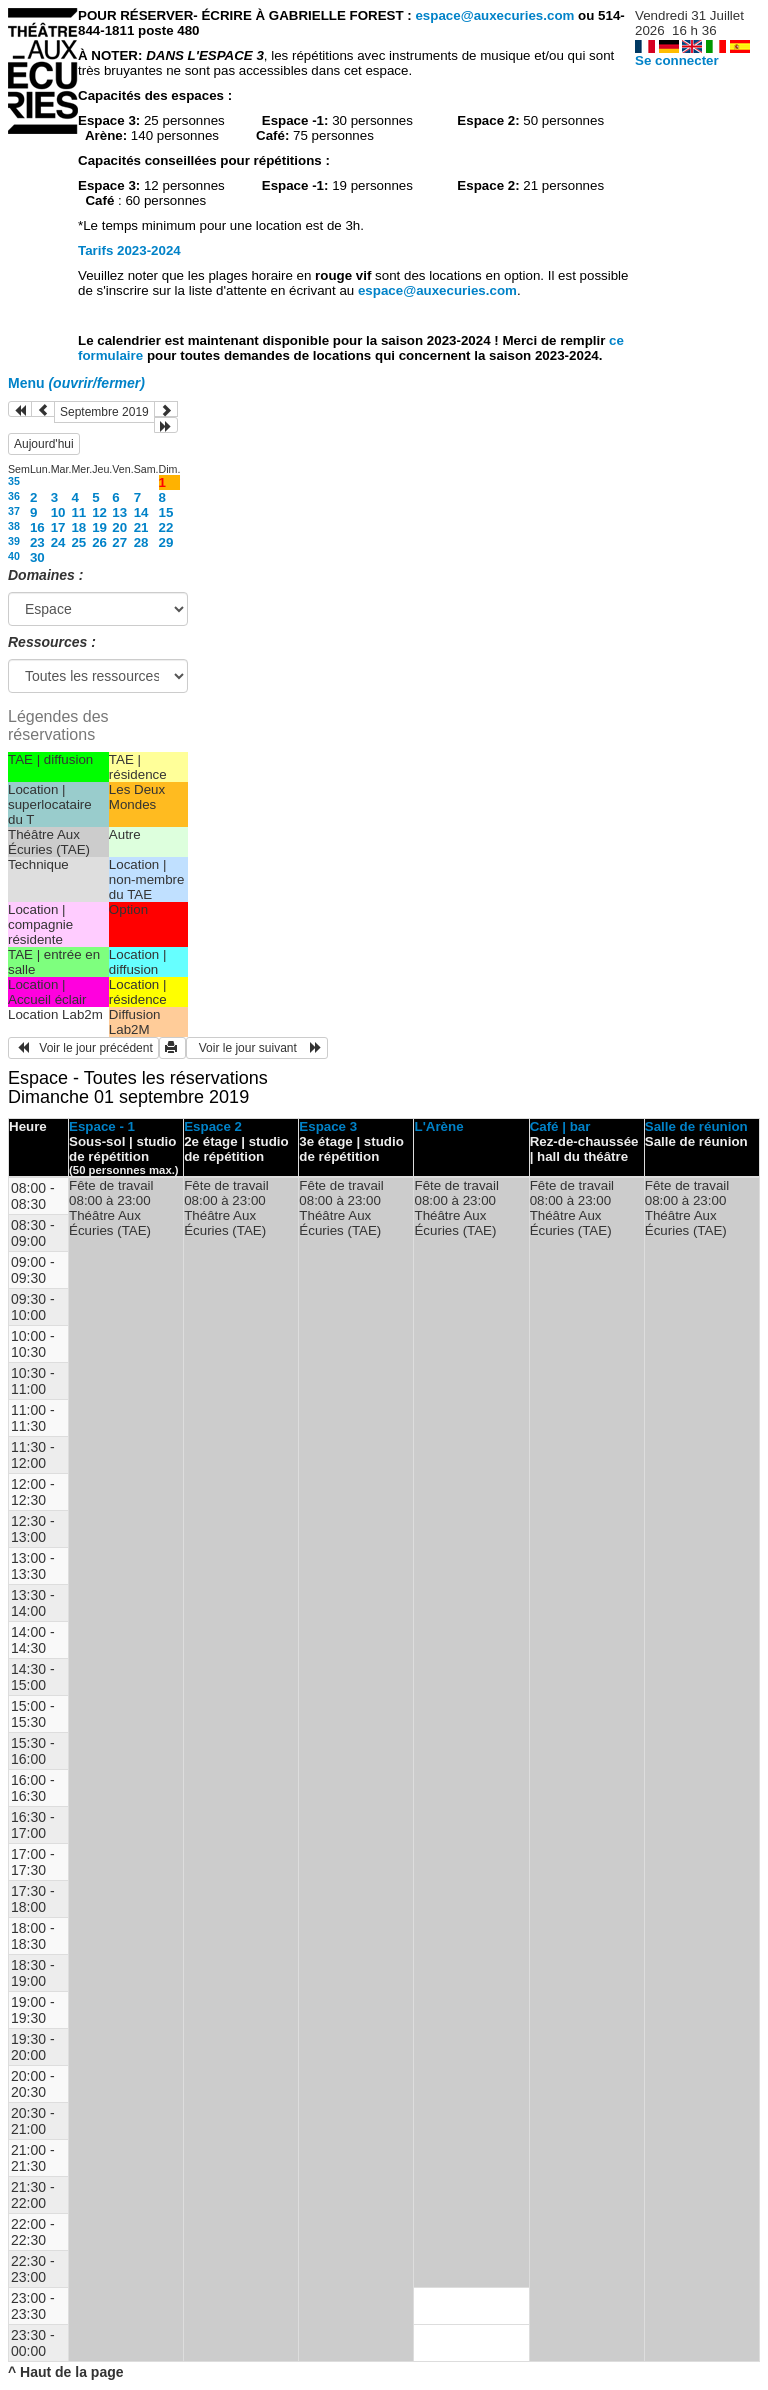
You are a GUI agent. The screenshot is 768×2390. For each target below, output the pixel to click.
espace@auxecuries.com (494, 15)
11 (78, 512)
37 (14, 511)
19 (99, 527)
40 (14, 556)
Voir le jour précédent (83, 1048)
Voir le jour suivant (257, 1048)
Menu (76, 383)
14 (141, 512)
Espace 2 (213, 1126)
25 (78, 542)
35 (14, 481)
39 (14, 541)
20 (119, 527)
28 (141, 542)
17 (58, 527)
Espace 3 (328, 1126)
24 (58, 542)
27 (119, 542)
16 (37, 527)
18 (78, 527)
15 (166, 512)
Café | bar (560, 1126)
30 (37, 557)
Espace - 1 (102, 1126)
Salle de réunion (696, 1126)
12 (99, 512)
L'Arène (438, 1126)
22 (166, 527)
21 (141, 527)
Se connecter (677, 60)
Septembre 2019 (104, 412)
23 (37, 542)
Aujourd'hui (44, 444)
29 (166, 542)
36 (14, 496)
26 (99, 542)
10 (58, 512)
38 (14, 526)
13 (119, 512)
